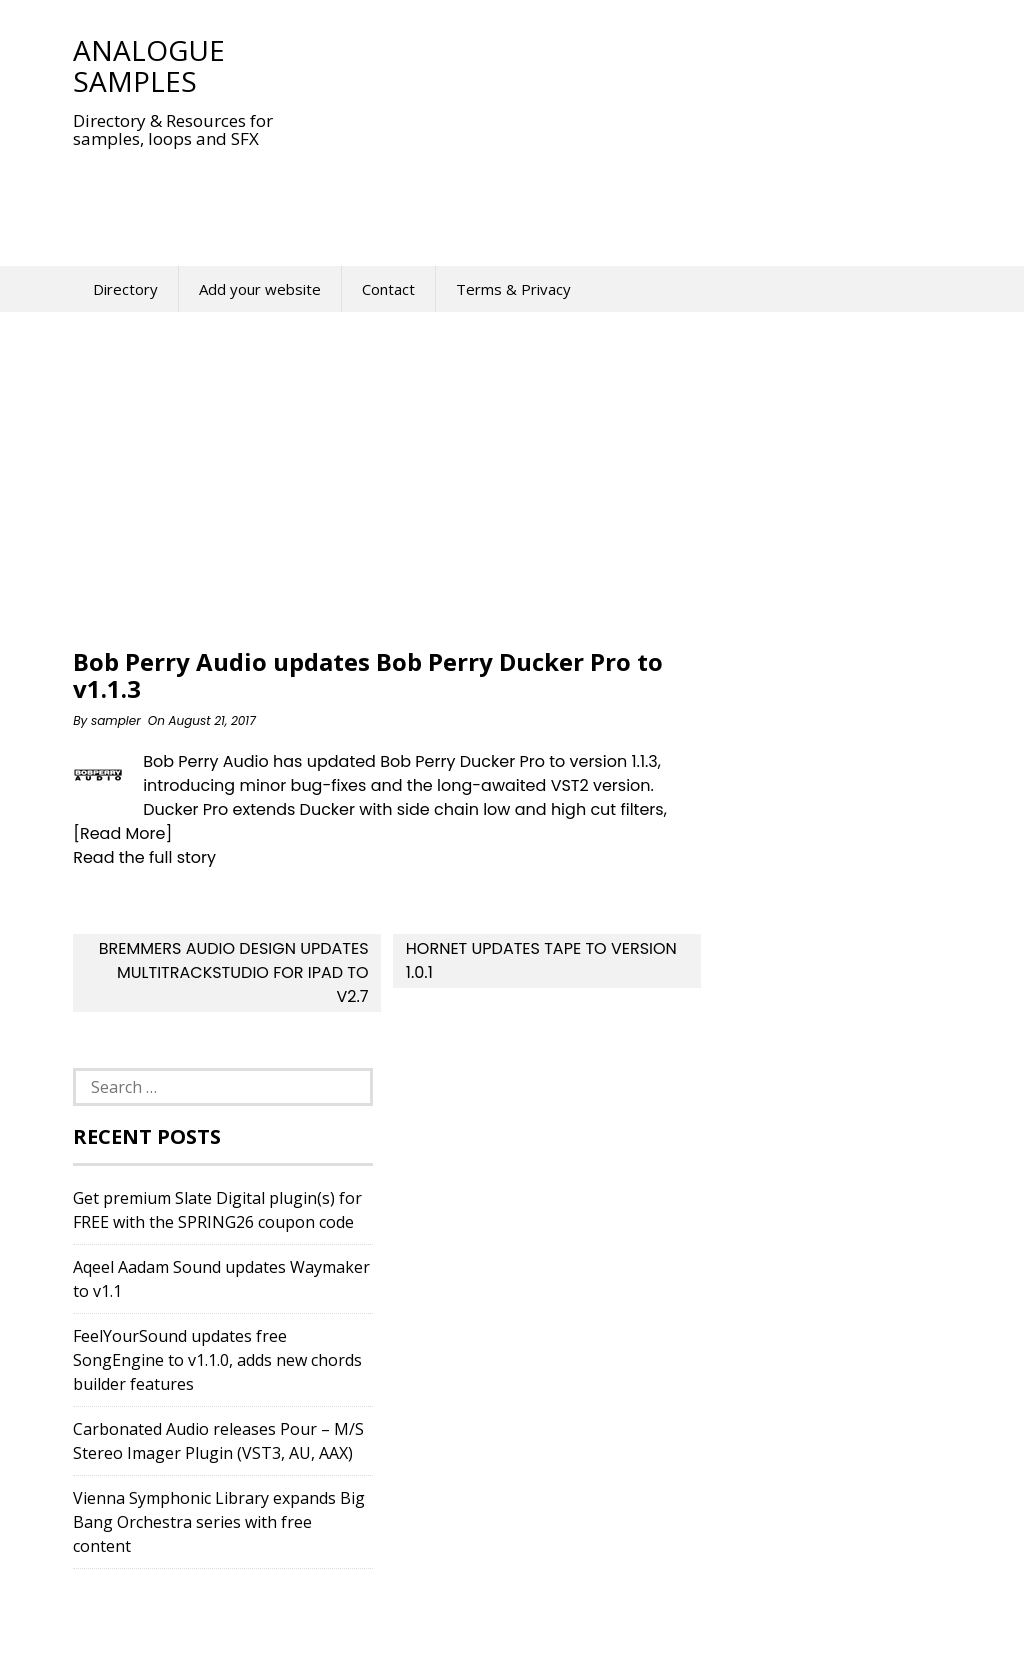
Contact (388, 289)
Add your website (260, 289)
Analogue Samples (149, 65)
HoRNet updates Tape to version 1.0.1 (541, 960)
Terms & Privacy (513, 289)
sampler (116, 720)
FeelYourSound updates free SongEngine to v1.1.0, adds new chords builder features (217, 1360)
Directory (125, 289)
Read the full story (144, 857)
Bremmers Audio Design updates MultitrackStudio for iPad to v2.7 (234, 972)
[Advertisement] (437, 194)
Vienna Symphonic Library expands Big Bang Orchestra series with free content (219, 1522)
